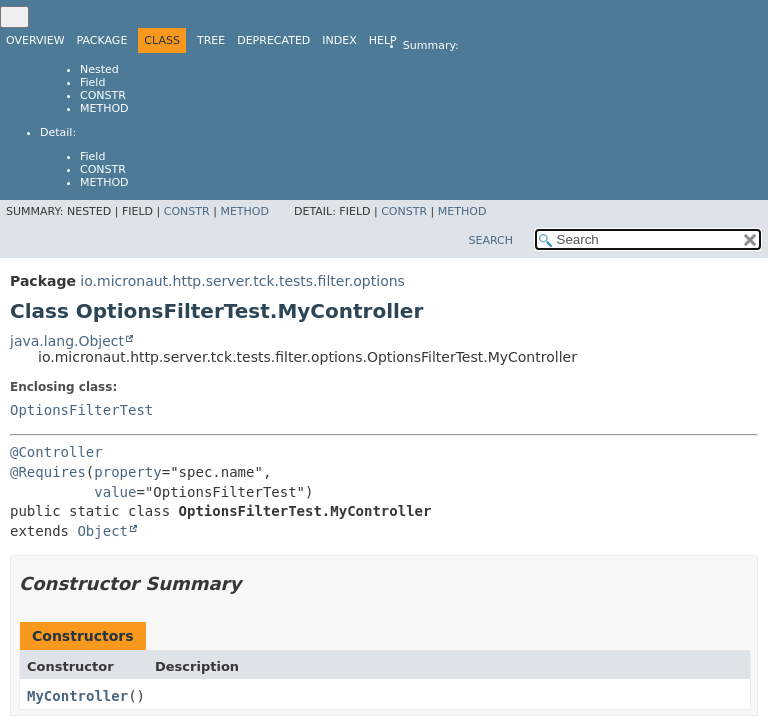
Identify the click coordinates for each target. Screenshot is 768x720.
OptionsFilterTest (81, 410)
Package (102, 40)
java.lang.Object (67, 341)
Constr (103, 95)
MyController (77, 696)
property (127, 472)
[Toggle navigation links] (14, 17)
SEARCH (490, 240)
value (115, 492)
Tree (211, 40)
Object (102, 531)
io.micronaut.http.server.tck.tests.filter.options (242, 281)
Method (104, 108)
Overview (35, 40)
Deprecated (273, 40)
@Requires (48, 472)
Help (383, 40)
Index (339, 40)
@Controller (56, 452)
